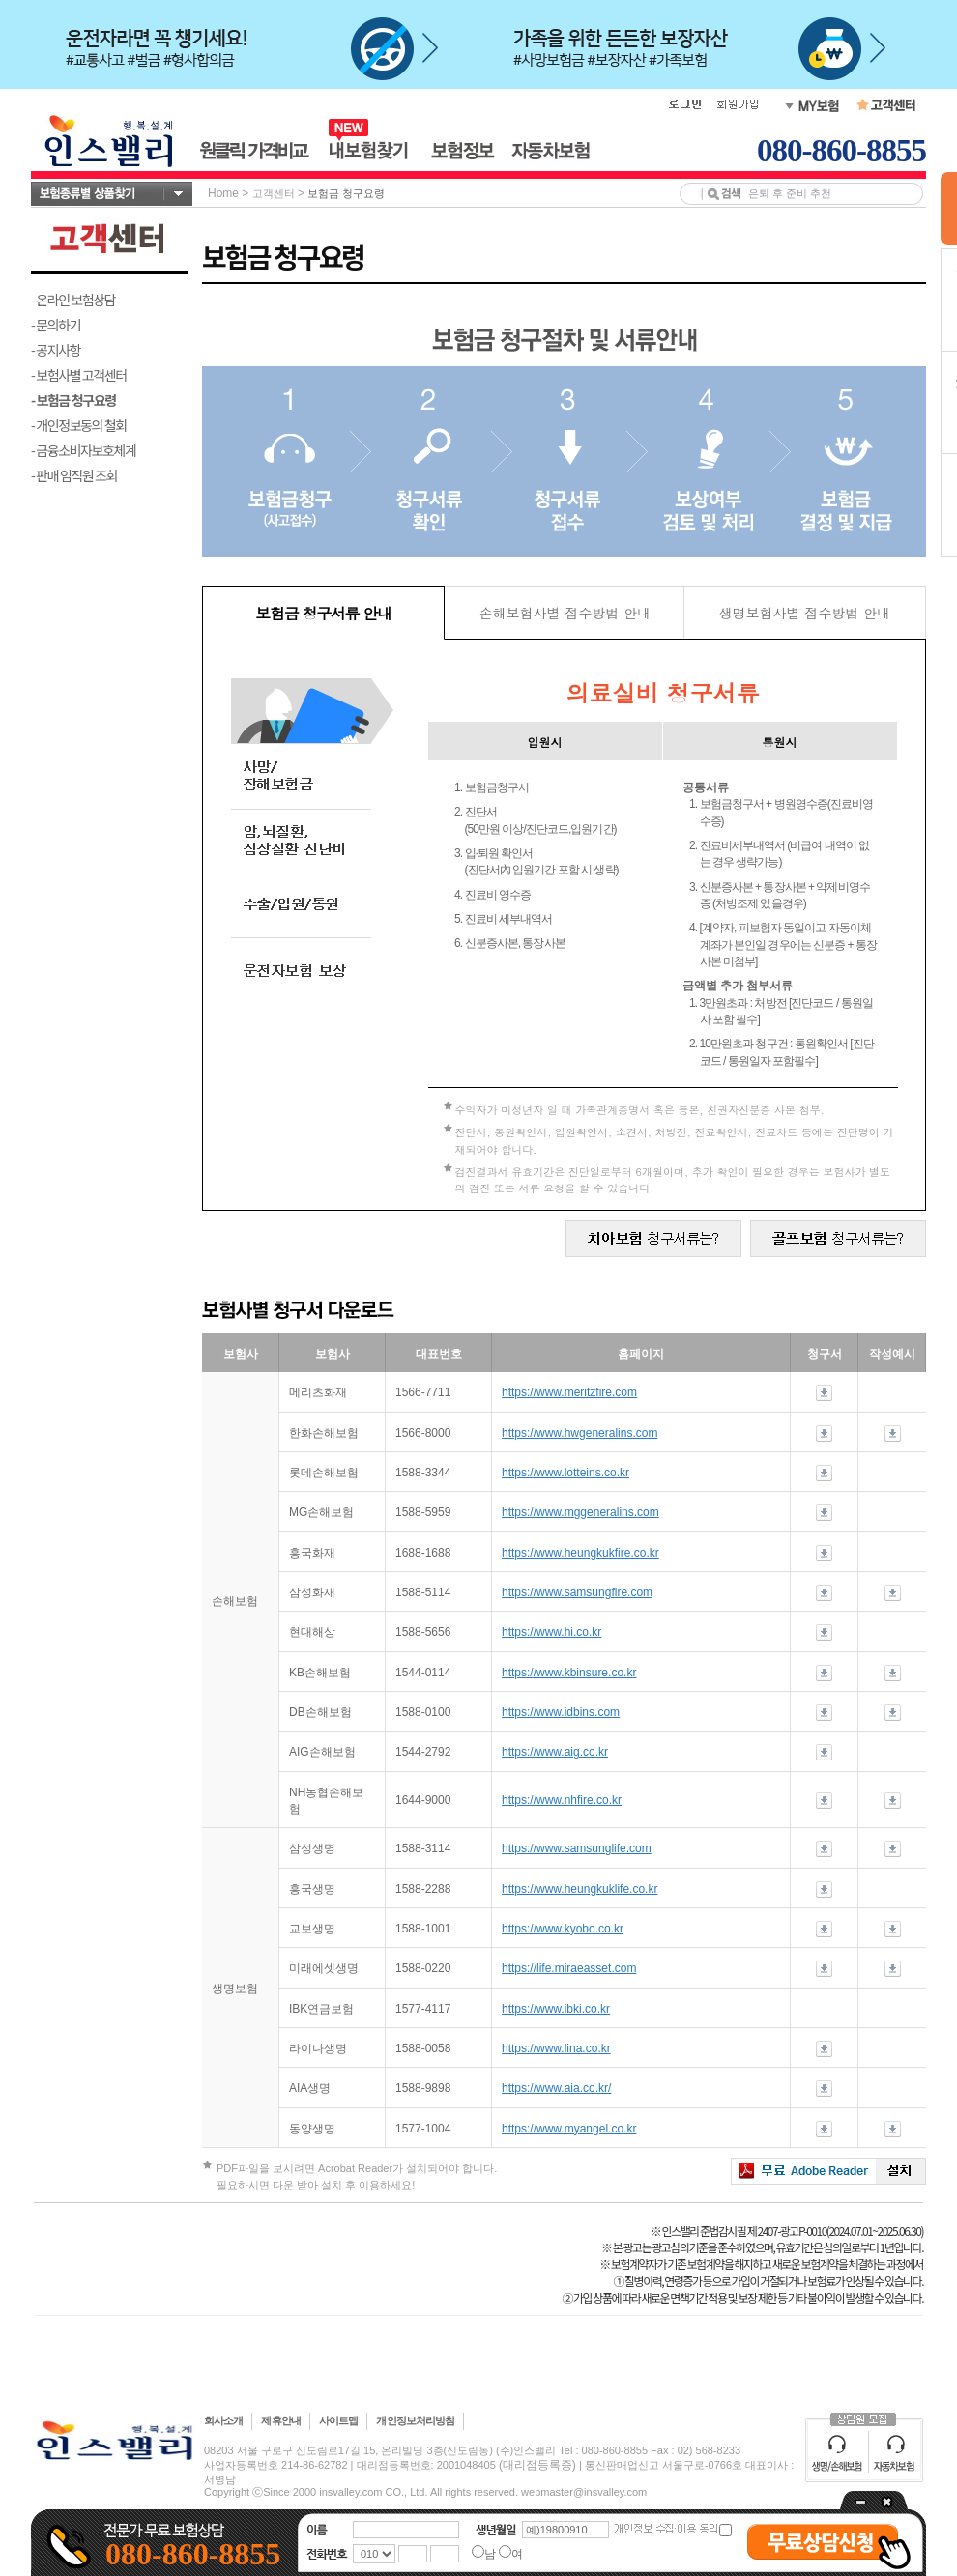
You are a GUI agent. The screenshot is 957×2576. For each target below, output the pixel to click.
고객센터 (273, 193)
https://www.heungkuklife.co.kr (579, 1889)
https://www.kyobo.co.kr (563, 1928)
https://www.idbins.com (561, 1712)
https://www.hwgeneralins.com (579, 1433)
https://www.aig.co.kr (555, 1752)
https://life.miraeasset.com (569, 1968)
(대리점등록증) (537, 2465)
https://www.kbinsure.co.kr (569, 1672)
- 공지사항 (55, 349)
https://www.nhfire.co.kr (562, 1800)
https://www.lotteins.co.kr (565, 1472)
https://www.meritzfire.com (569, 1392)
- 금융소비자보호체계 (83, 450)
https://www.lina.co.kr (556, 2048)
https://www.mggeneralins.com (580, 1512)
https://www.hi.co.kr (551, 1632)
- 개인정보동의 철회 (79, 425)
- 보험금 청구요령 (73, 400)
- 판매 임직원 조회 (74, 475)
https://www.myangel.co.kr (569, 2128)
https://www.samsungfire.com (577, 1592)
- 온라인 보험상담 (73, 299)
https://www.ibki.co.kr (556, 2009)
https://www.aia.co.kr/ (556, 2088)
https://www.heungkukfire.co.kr (580, 1553)
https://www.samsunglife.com (577, 1848)
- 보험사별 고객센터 (79, 375)
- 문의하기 (55, 324)
